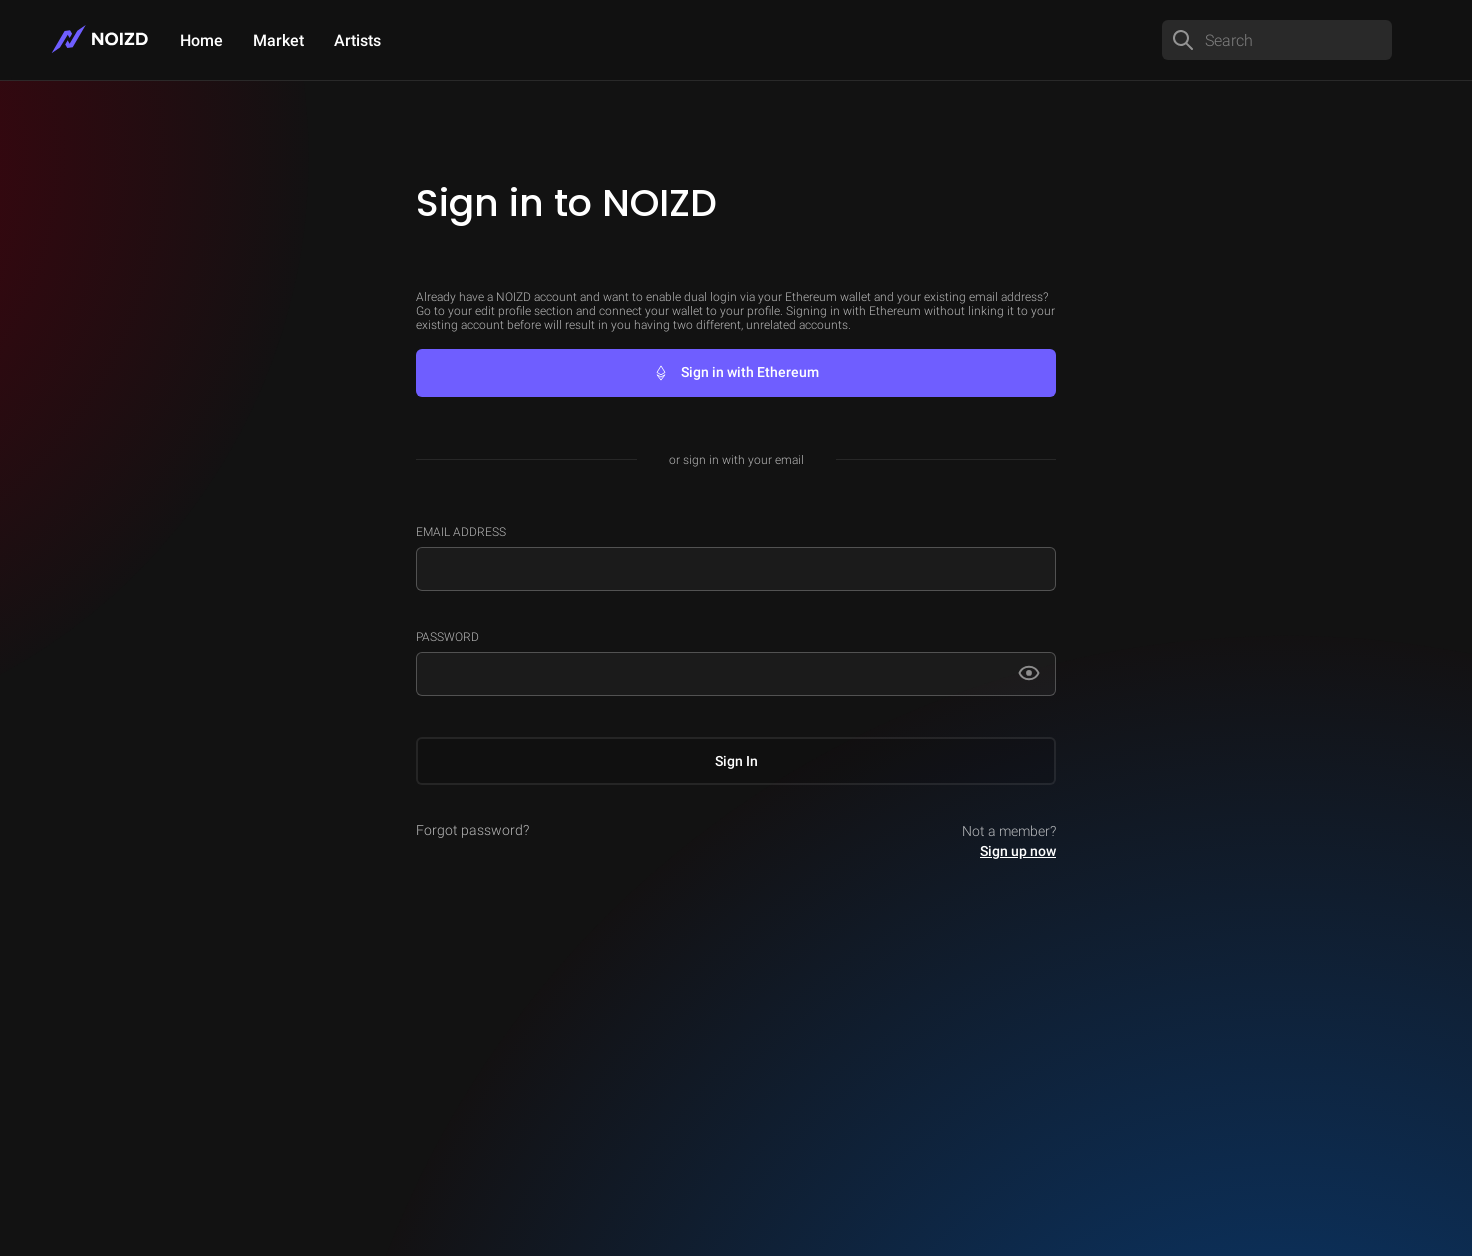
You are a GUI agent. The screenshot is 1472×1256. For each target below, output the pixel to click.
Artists (357, 40)
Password (447, 637)
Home (201, 40)
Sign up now (1018, 851)
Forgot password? (472, 830)
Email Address (461, 532)
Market (278, 40)
